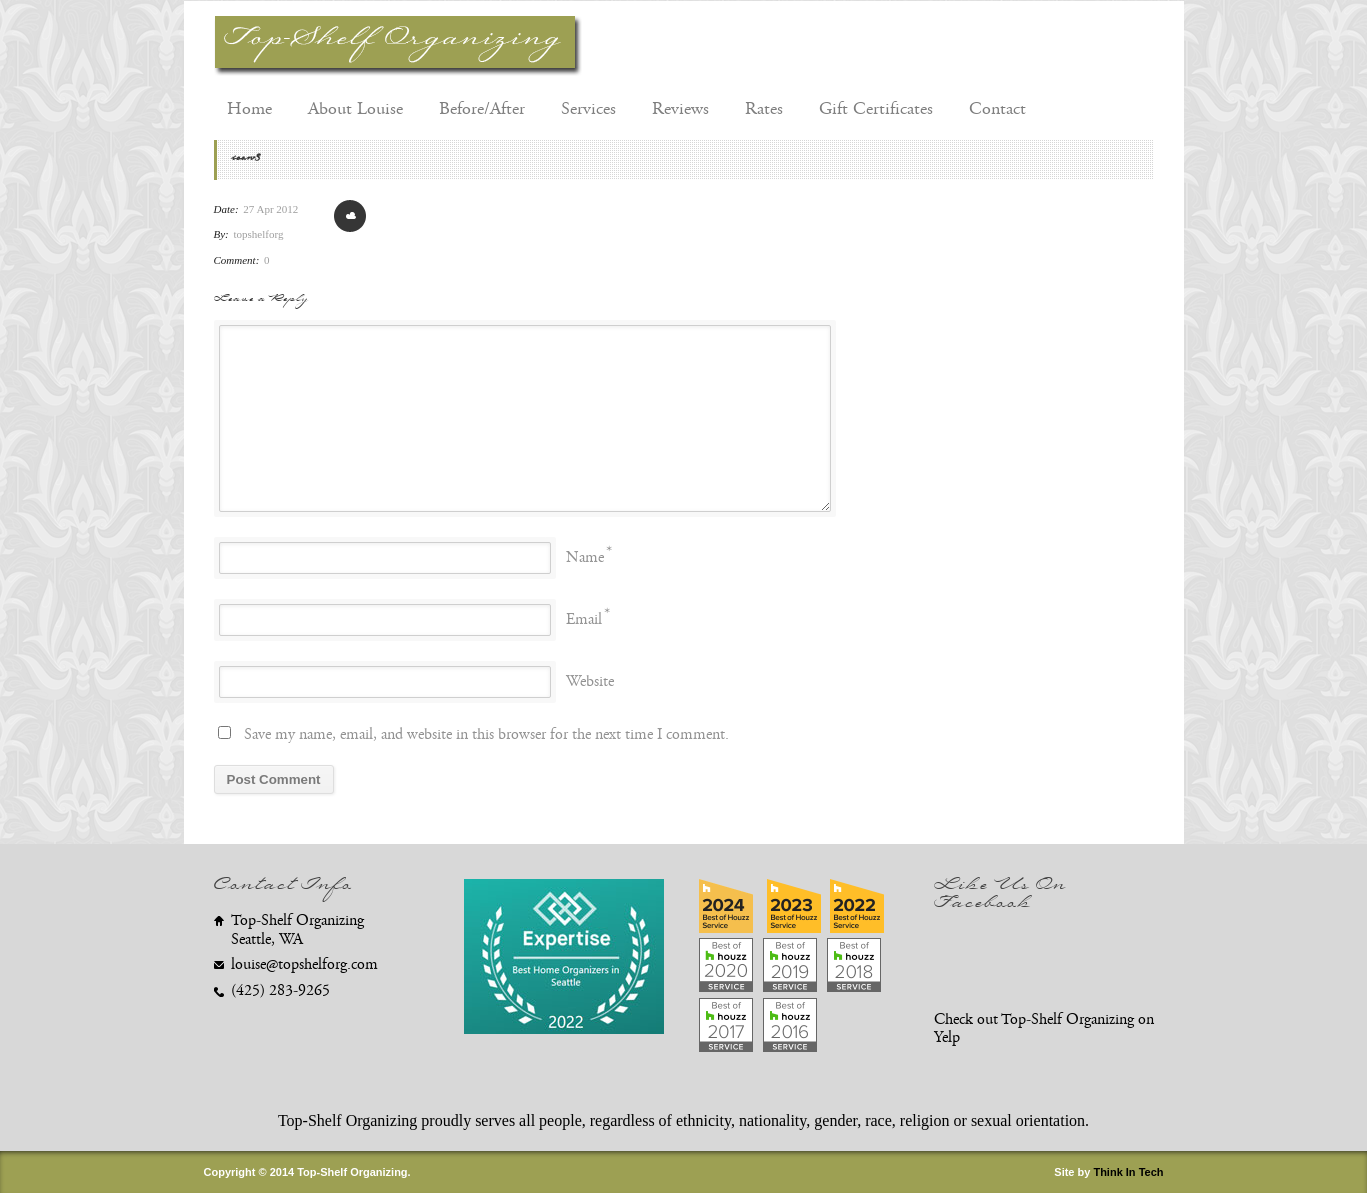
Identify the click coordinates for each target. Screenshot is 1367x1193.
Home (249, 109)
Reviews (680, 109)
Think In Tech (1128, 1172)
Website (590, 681)
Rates (764, 109)
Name (585, 557)
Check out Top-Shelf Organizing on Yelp (1044, 1029)
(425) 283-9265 (280, 990)
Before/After (482, 109)
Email (584, 619)
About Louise (355, 109)
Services (588, 109)
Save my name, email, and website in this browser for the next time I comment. (486, 734)
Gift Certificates (876, 109)
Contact (997, 109)
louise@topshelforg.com (304, 964)
